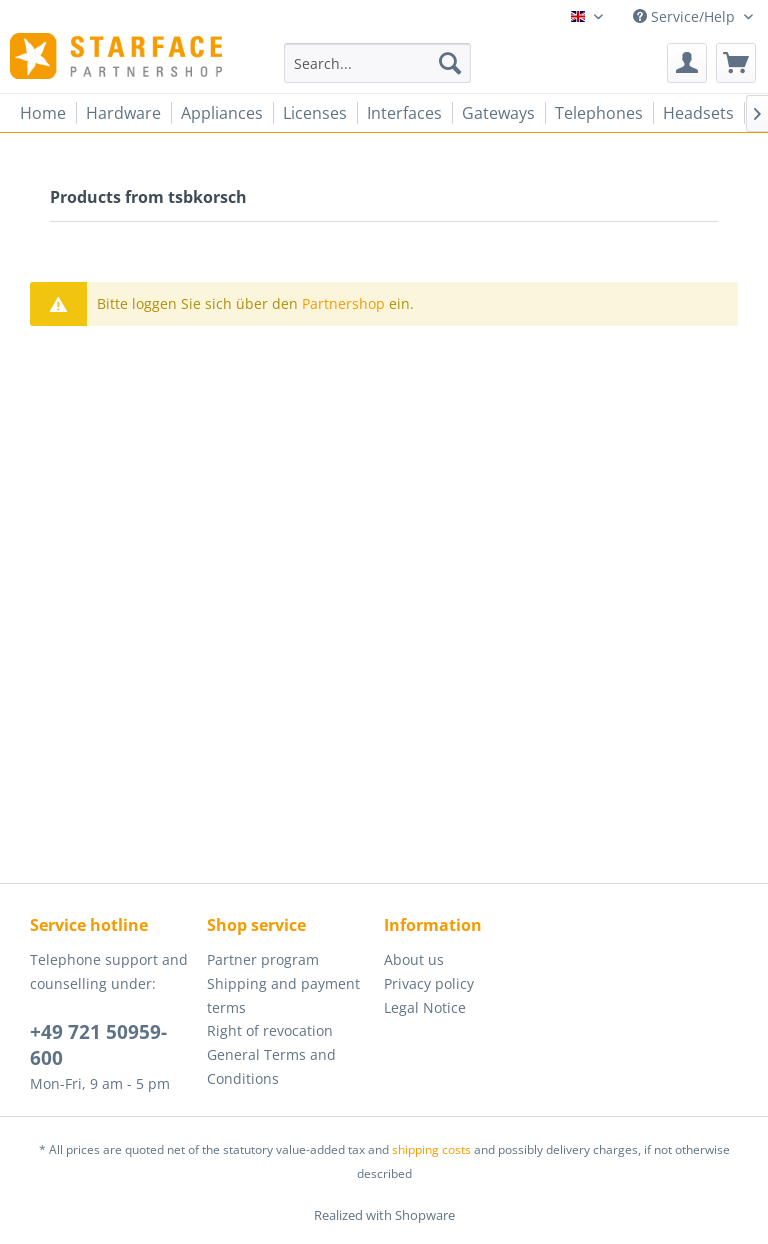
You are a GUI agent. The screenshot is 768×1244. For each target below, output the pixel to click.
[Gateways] (498, 113)
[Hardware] (123, 113)
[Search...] (377, 63)
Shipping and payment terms (283, 995)
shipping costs (431, 1149)
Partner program (263, 959)
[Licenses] (315, 113)
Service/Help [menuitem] (686, 16)
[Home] (43, 113)
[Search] (450, 63)
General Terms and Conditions (271, 1066)
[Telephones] (599, 113)
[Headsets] (698, 113)
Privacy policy (429, 983)
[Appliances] (222, 113)
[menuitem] (377, 63)
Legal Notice (425, 1007)
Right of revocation (270, 1030)
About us (414, 959)
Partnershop (343, 303)
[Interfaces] (404, 113)
